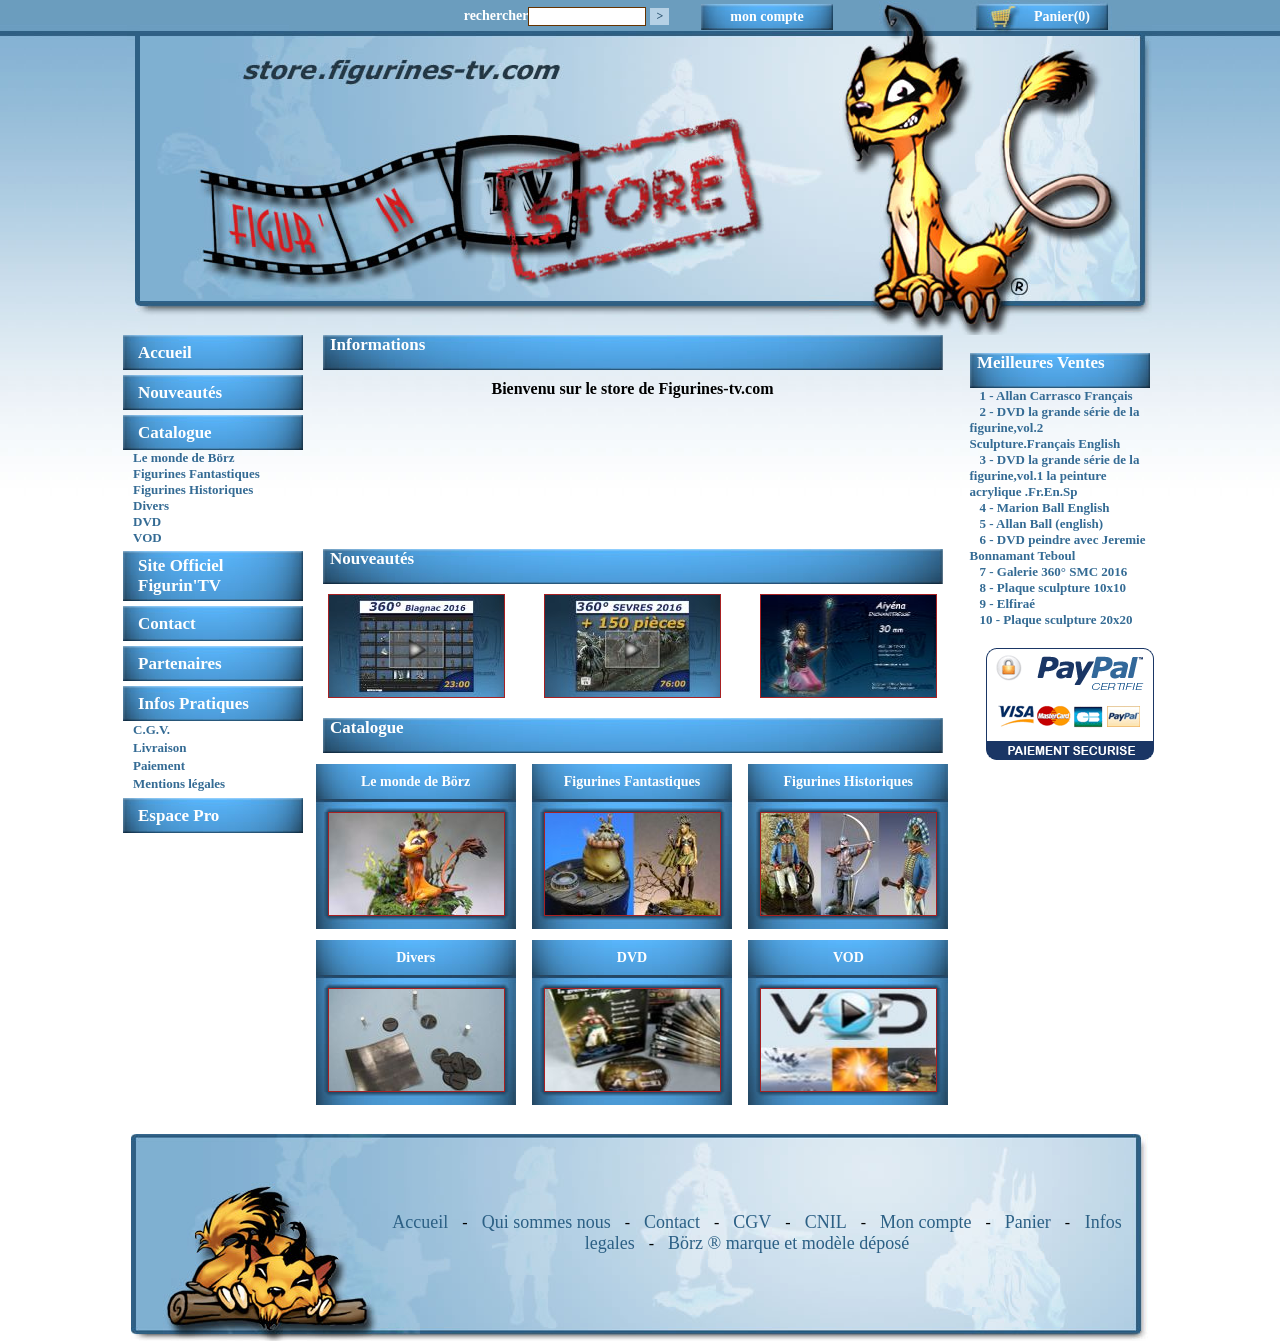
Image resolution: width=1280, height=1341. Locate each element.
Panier (1028, 1222)
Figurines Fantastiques (196, 473)
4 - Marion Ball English (1045, 507)
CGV (752, 1222)
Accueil (420, 1222)
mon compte (767, 16)
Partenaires (180, 663)
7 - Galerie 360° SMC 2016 (1054, 571)
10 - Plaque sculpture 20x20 (1056, 619)
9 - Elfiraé (1008, 603)
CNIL (826, 1222)
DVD (147, 521)
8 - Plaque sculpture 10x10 (1053, 587)
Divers (151, 505)
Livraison (159, 747)
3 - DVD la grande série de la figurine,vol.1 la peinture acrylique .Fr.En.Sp (1055, 475)
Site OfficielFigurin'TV (180, 575)
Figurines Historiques (193, 489)
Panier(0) (1062, 16)
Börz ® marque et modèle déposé (788, 1243)
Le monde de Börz (183, 457)
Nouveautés (180, 392)
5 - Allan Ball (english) (1042, 523)
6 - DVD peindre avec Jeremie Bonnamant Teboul (1058, 547)
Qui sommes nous (546, 1222)
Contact (167, 623)
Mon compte (926, 1222)
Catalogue (175, 432)
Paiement (159, 765)
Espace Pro (178, 815)
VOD (147, 537)
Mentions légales (179, 783)
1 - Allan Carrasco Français (1056, 395)
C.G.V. (151, 729)
